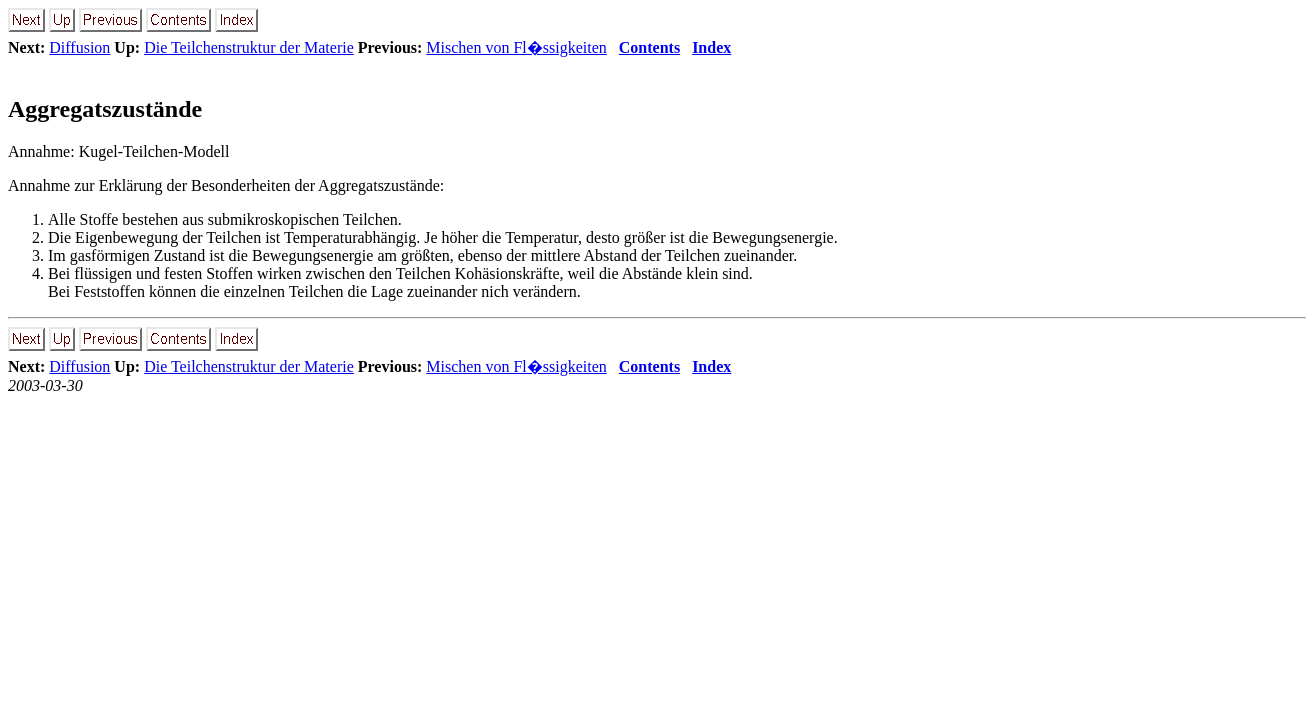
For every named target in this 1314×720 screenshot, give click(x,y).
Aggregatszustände (105, 109)
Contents (649, 47)
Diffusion (79, 47)
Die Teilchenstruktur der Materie (249, 47)
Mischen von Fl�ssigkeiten (516, 47)
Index (711, 47)
